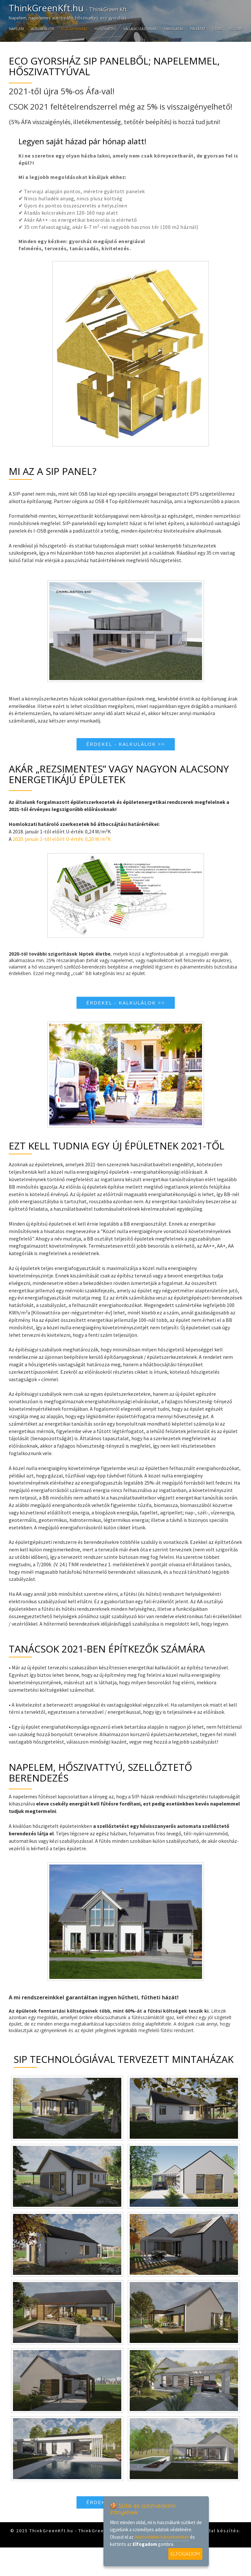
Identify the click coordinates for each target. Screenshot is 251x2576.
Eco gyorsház (74, 27)
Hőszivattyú (105, 27)
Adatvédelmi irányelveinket (162, 2537)
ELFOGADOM (185, 2554)
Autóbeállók (42, 27)
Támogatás (173, 27)
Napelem (16, 27)
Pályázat (197, 27)
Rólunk (236, 27)
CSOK (216, 27)
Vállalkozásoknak (140, 27)
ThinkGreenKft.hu (73, 8)
